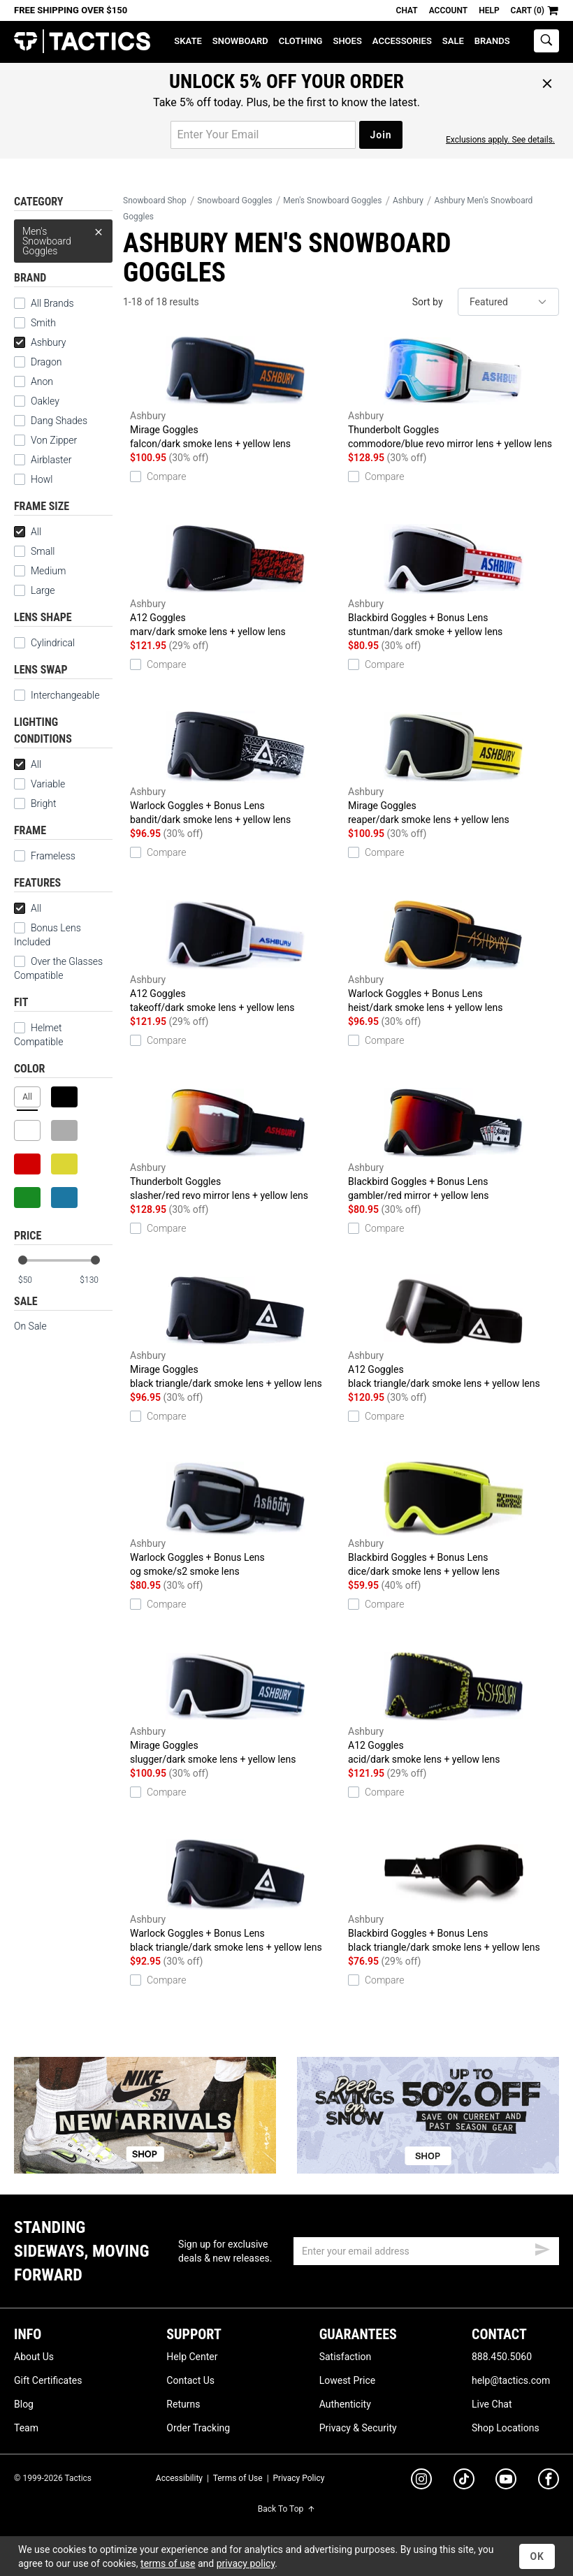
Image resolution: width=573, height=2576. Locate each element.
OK (537, 2556)
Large (34, 590)
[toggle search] (546, 40)
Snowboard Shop (155, 200)
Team (26, 2427)
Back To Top (286, 2509)
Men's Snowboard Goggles (63, 237)
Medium (40, 570)
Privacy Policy (299, 2478)
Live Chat (492, 2404)
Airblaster (51, 459)
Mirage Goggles (235, 392)
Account (448, 10)
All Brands (52, 303)
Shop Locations (505, 2427)
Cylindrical (44, 642)
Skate (187, 41)
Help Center (191, 2356)
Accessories (402, 41)
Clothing (301, 41)
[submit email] (542, 2247)
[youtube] (505, 2482)
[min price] (34, 1280)
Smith (43, 322)
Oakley (45, 401)
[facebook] (548, 2482)
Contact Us (190, 2380)
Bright (35, 803)
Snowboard (240, 41)
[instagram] (421, 2481)
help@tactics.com (511, 2380)
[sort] (508, 302)
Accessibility (179, 2478)
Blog (24, 2404)
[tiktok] (464, 2481)
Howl (41, 479)
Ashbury (40, 342)
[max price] (96, 1280)
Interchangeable (65, 695)
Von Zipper (54, 440)
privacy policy (246, 2563)
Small (34, 551)
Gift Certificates (48, 2380)
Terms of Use (238, 2478)
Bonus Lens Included (47, 934)
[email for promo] (263, 135)
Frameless (53, 855)
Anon (42, 381)
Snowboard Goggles (234, 200)
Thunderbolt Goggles (453, 392)
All (27, 531)
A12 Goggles (235, 580)
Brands (492, 41)
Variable (39, 783)
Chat (407, 10)
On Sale (30, 1326)
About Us (34, 2356)
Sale (453, 41)
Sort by (427, 301)
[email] (426, 2251)
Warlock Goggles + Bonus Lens (235, 768)
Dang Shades (59, 420)
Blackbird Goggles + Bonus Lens (453, 580)
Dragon (46, 362)
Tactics (82, 41)
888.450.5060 (502, 2356)
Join (380, 134)
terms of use (167, 2563)
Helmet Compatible (38, 1034)
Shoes (347, 41)
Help (489, 10)
